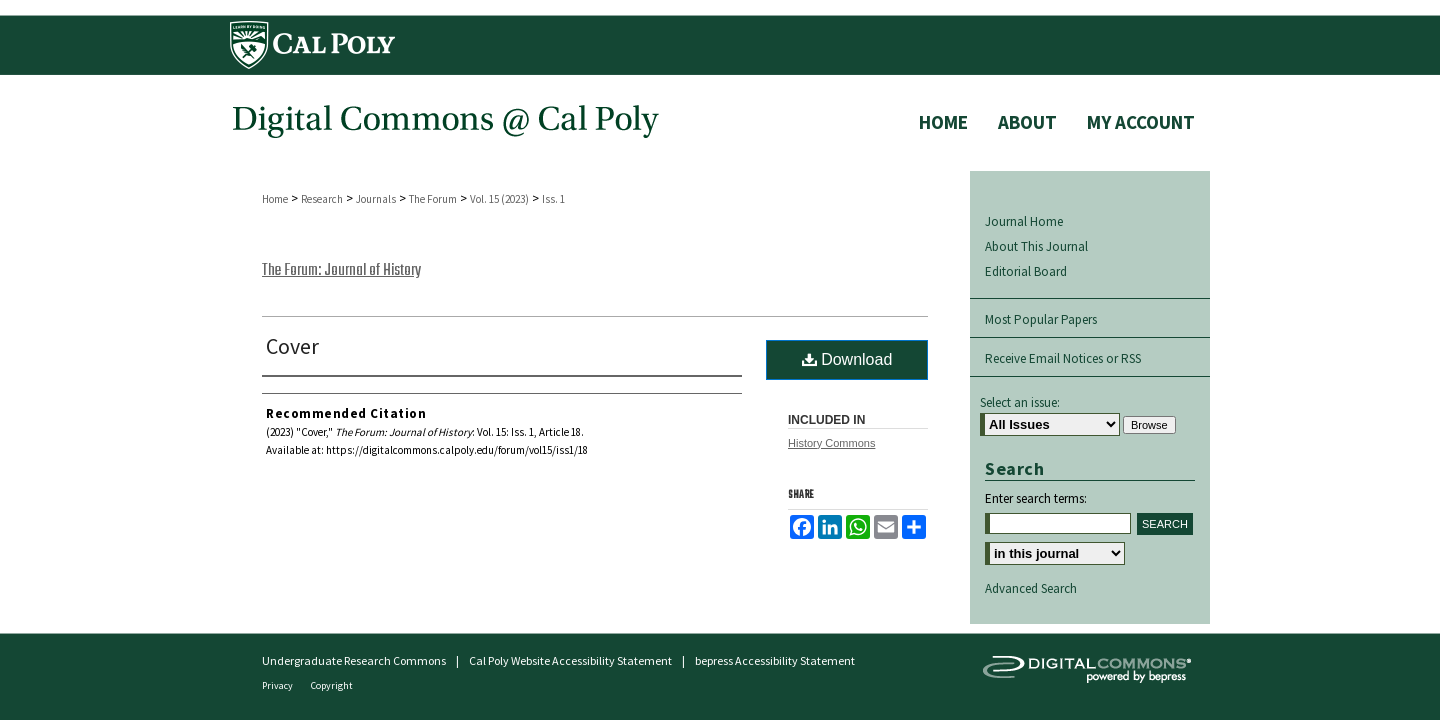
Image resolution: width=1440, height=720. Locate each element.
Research (322, 199)
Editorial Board (1026, 271)
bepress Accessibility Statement (775, 660)
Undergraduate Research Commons (354, 660)
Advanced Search (1031, 588)
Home (275, 199)
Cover (292, 346)
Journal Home (1024, 221)
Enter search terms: (1036, 498)
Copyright (332, 685)
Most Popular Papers (1041, 319)
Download (847, 359)
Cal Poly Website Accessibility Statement (570, 660)
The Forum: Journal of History (341, 271)
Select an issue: (1020, 402)
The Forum (433, 199)
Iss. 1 (553, 199)
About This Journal (1036, 246)
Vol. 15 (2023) (499, 199)
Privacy (278, 685)
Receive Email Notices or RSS (1063, 358)
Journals (376, 199)
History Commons (831, 443)
